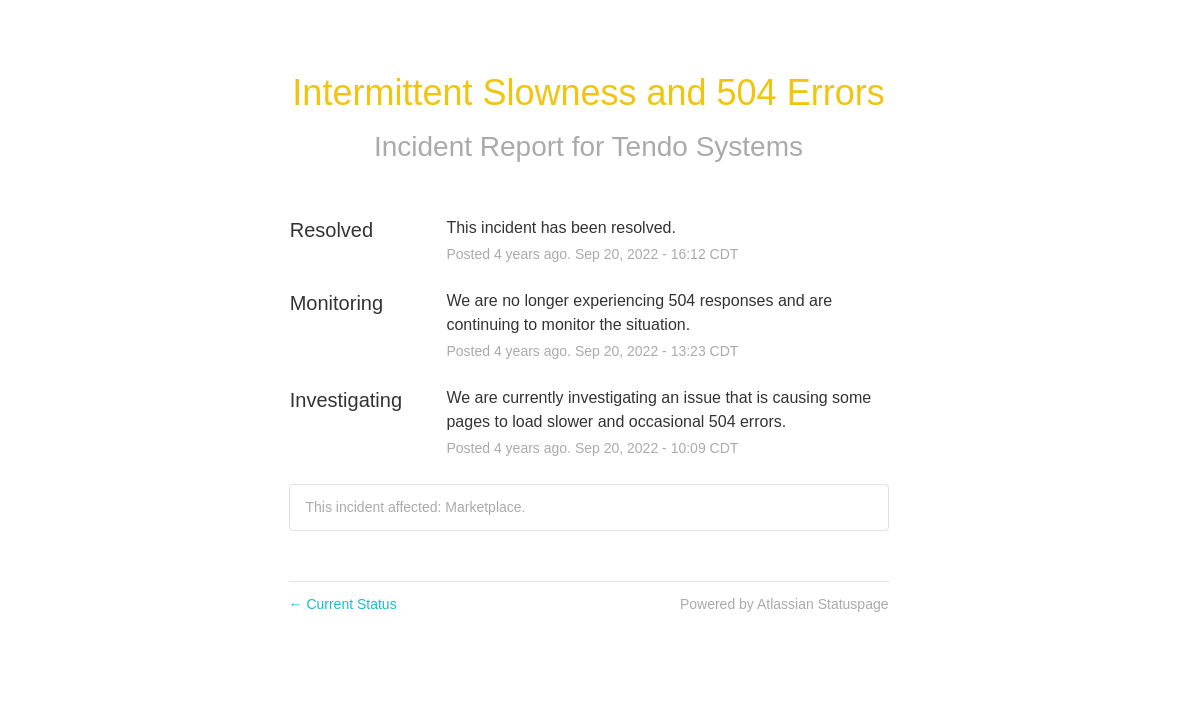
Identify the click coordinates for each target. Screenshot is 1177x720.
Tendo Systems (707, 146)
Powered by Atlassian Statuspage (784, 604)
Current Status (343, 604)
